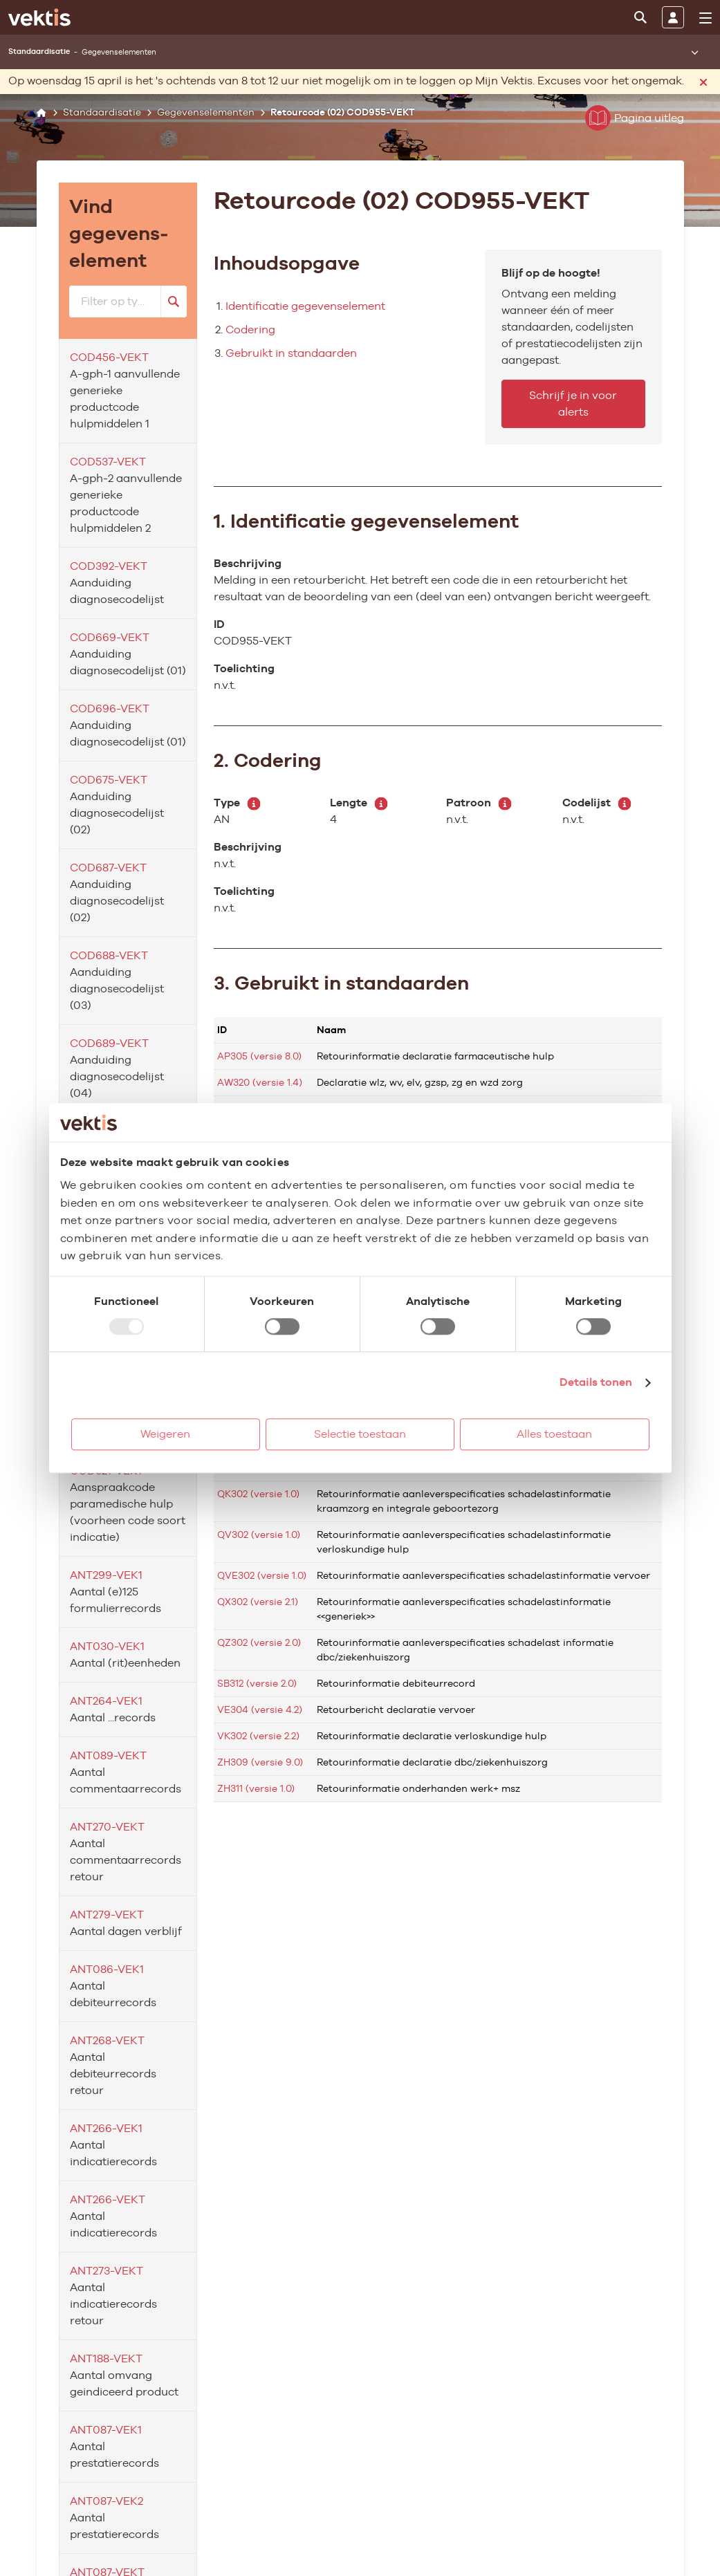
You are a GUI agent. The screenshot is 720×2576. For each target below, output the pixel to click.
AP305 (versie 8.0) (259, 1056)
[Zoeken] (640, 17)
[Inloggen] (673, 17)
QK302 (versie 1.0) (258, 1493)
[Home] (42, 112)
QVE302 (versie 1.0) (261, 1575)
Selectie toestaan (360, 1433)
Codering (250, 329)
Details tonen (596, 1382)
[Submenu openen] (694, 52)
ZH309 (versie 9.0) (260, 1762)
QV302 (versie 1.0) (258, 1534)
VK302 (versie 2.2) (258, 1735)
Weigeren (165, 1433)
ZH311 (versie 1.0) (256, 1788)
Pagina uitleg (634, 118)
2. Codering (268, 760)
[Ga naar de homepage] (39, 17)
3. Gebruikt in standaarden (341, 983)
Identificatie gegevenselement (305, 306)
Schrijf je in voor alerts (573, 403)
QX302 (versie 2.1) (257, 1601)
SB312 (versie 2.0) (257, 1683)
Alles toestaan (554, 1433)
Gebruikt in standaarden (291, 353)
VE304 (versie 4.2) (259, 1709)
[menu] (705, 18)
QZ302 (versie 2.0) (259, 1642)
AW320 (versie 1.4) (259, 1082)
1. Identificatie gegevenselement (366, 521)
